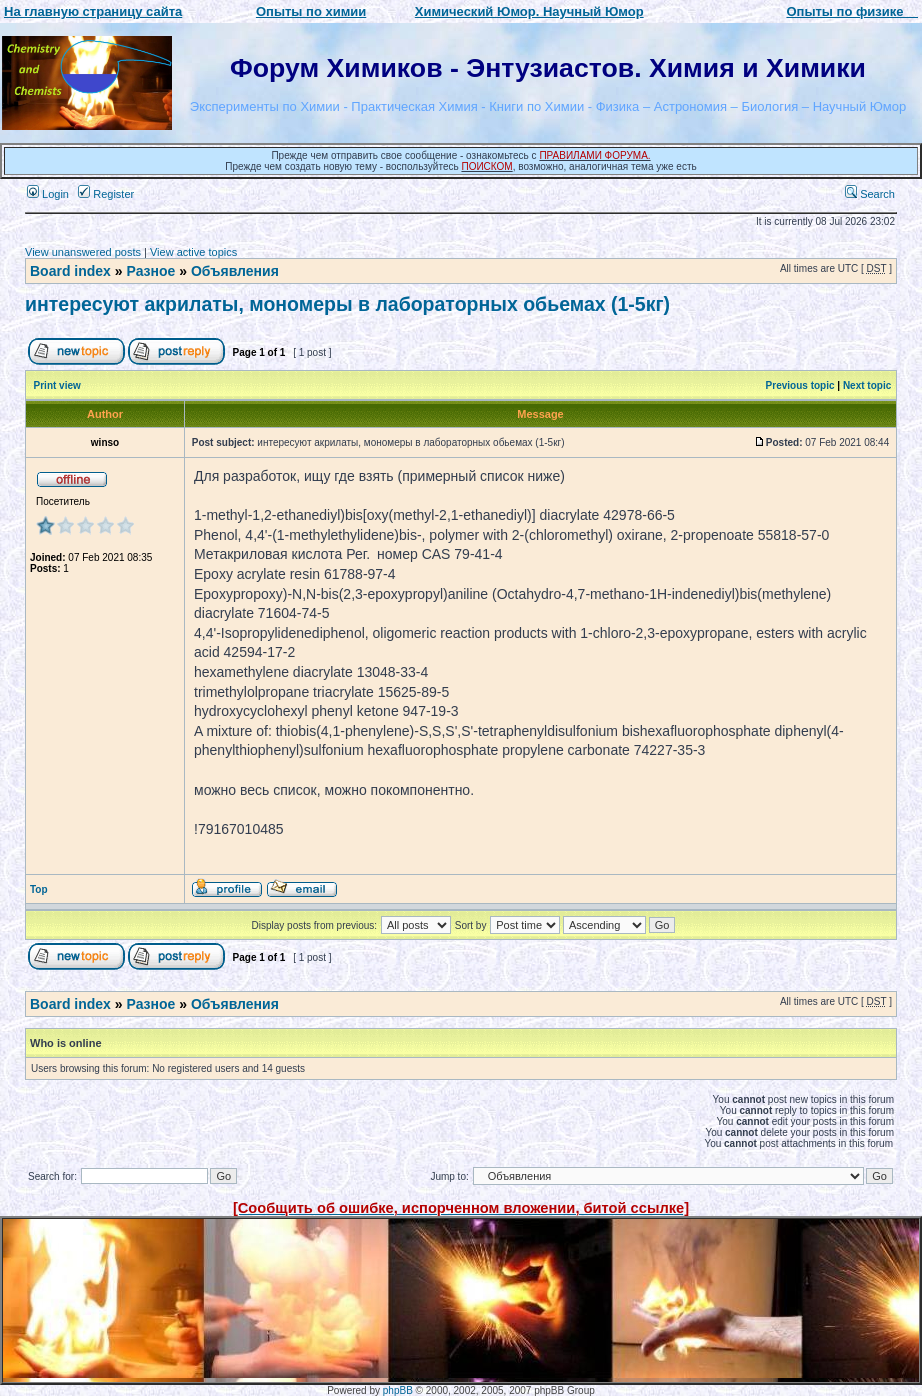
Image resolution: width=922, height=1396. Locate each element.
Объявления (235, 271)
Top (39, 889)
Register (106, 194)
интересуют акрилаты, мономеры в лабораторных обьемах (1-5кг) (347, 304)
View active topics (193, 252)
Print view (57, 385)
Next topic (867, 385)
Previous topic (800, 385)
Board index (70, 271)
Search (870, 194)
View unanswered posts (83, 252)
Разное (150, 271)
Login (48, 194)
